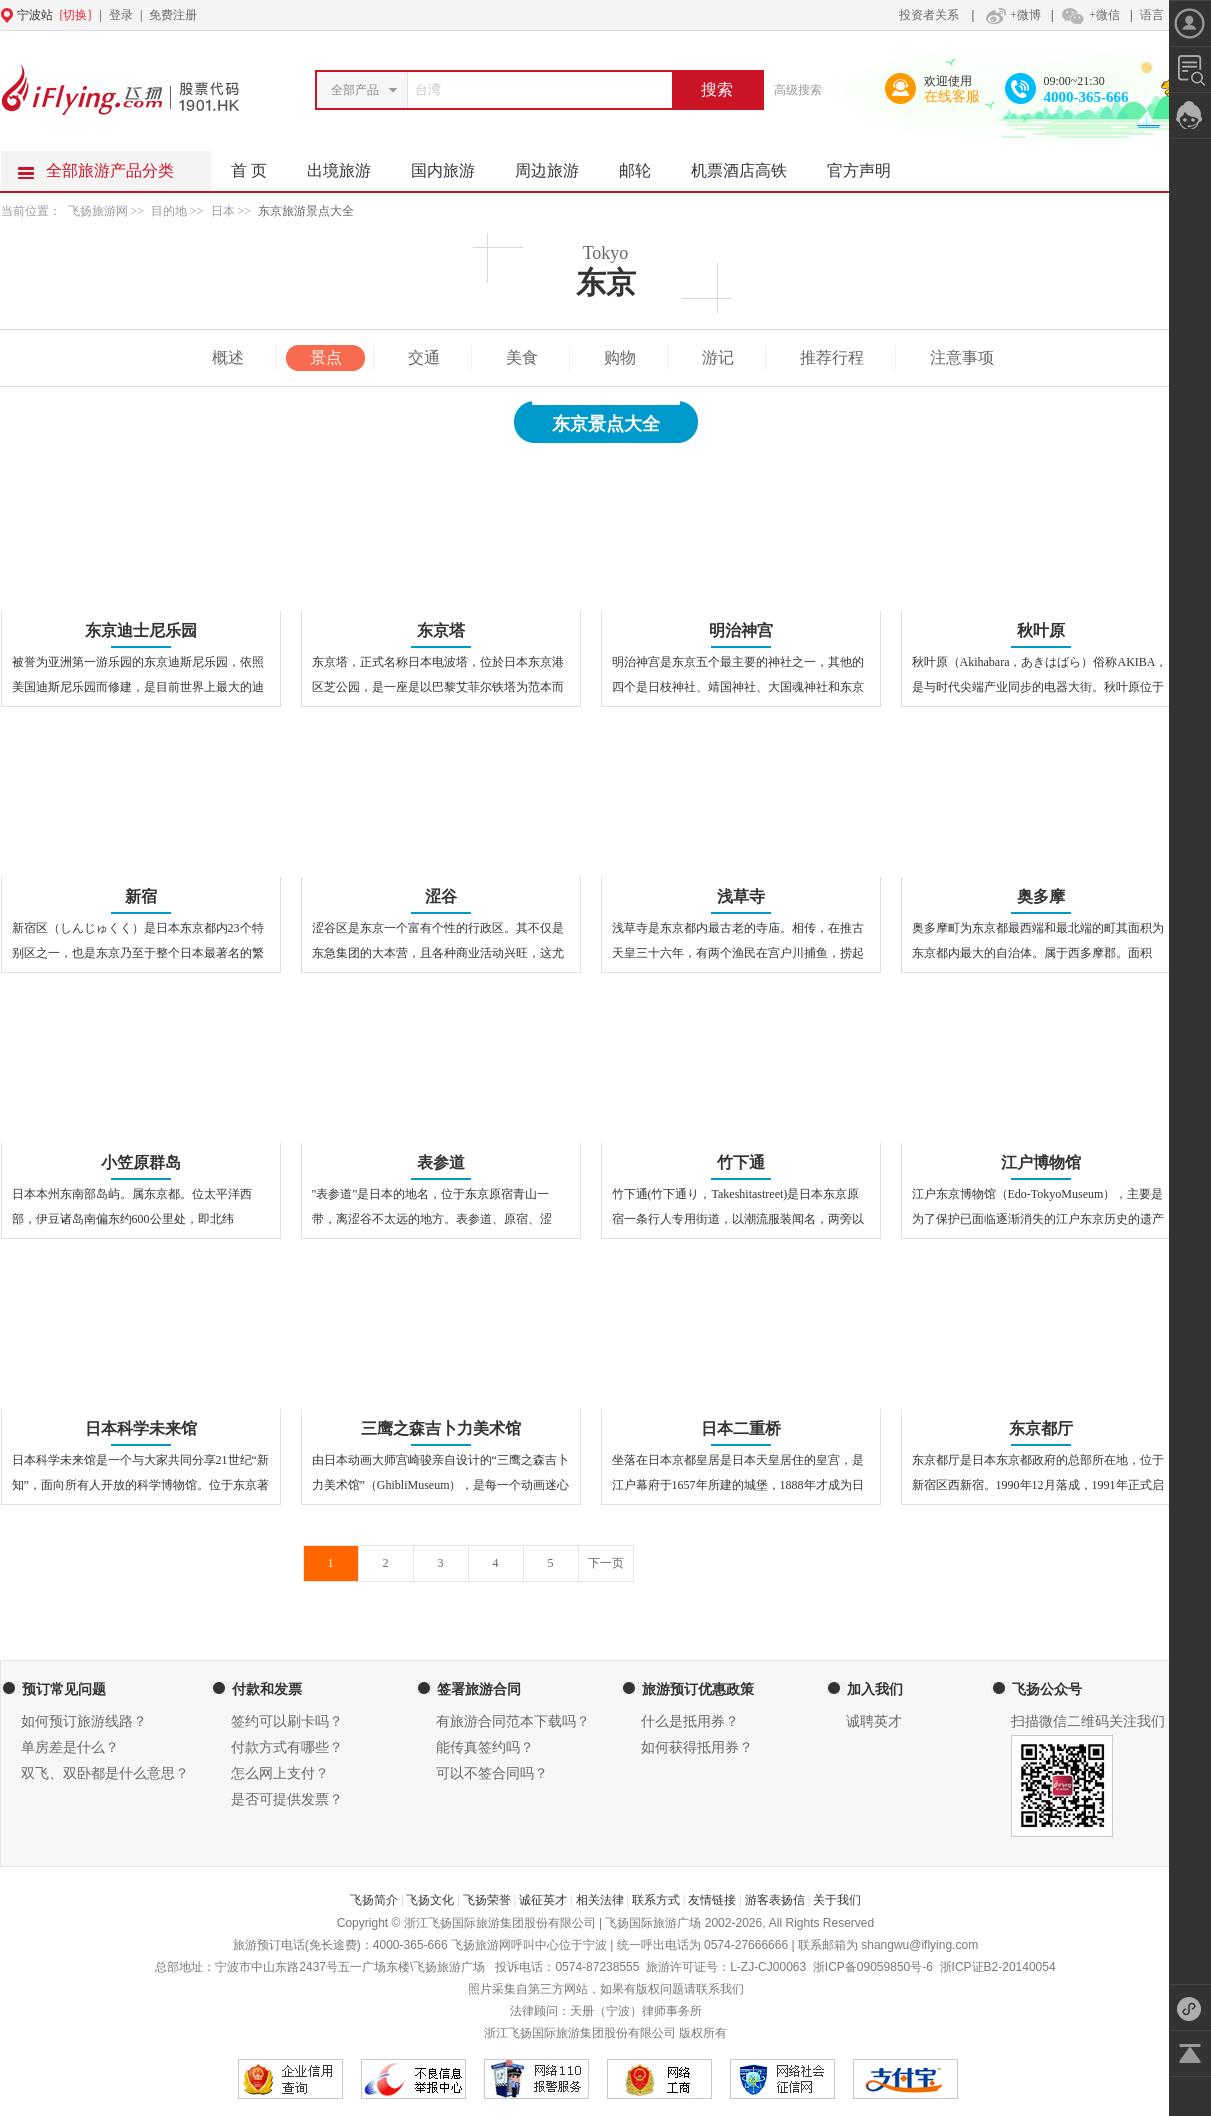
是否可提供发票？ (287, 1799)
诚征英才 (543, 1900)
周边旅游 (557, 165)
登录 (121, 15)
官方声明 (869, 165)
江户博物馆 (1041, 1162)
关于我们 (837, 1900)
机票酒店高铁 (749, 165)
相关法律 (600, 1900)
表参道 (441, 1162)
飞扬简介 (374, 1900)
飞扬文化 (430, 1900)
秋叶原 (1041, 630)
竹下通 (741, 1162)
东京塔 (441, 630)
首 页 (249, 170)
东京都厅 (1041, 1428)
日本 (223, 211)
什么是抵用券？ (690, 1721)
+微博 (1011, 15)
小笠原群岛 (141, 1162)
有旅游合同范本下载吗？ (513, 1721)
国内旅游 (453, 165)
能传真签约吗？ (485, 1747)
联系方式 (656, 1900)
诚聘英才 (874, 1721)
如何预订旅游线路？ (84, 1721)
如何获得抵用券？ (697, 1747)
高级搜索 (798, 90)
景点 (326, 357)
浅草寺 (741, 896)
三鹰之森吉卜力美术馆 (441, 1428)
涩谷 (441, 896)
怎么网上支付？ (280, 1773)
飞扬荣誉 (487, 1900)
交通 (424, 357)
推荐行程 (832, 357)
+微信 (1090, 15)
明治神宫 (741, 630)
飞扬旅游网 (98, 211)
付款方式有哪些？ (287, 1747)
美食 (522, 357)
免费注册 (173, 15)
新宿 (141, 896)
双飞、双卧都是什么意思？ (105, 1773)
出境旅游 (349, 165)
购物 (620, 357)
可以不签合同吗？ (492, 1773)
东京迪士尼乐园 (141, 630)
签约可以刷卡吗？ (287, 1721)
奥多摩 (1041, 896)
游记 (718, 357)
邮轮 (645, 165)
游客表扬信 (775, 1900)
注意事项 (962, 357)
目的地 (170, 211)
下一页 (606, 1563)
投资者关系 (929, 15)
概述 (228, 357)
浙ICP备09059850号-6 (873, 1967)
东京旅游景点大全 (306, 211)
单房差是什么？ (70, 1747)
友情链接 (712, 1900)
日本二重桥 (741, 1428)
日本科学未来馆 (141, 1428)
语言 (1152, 15)
